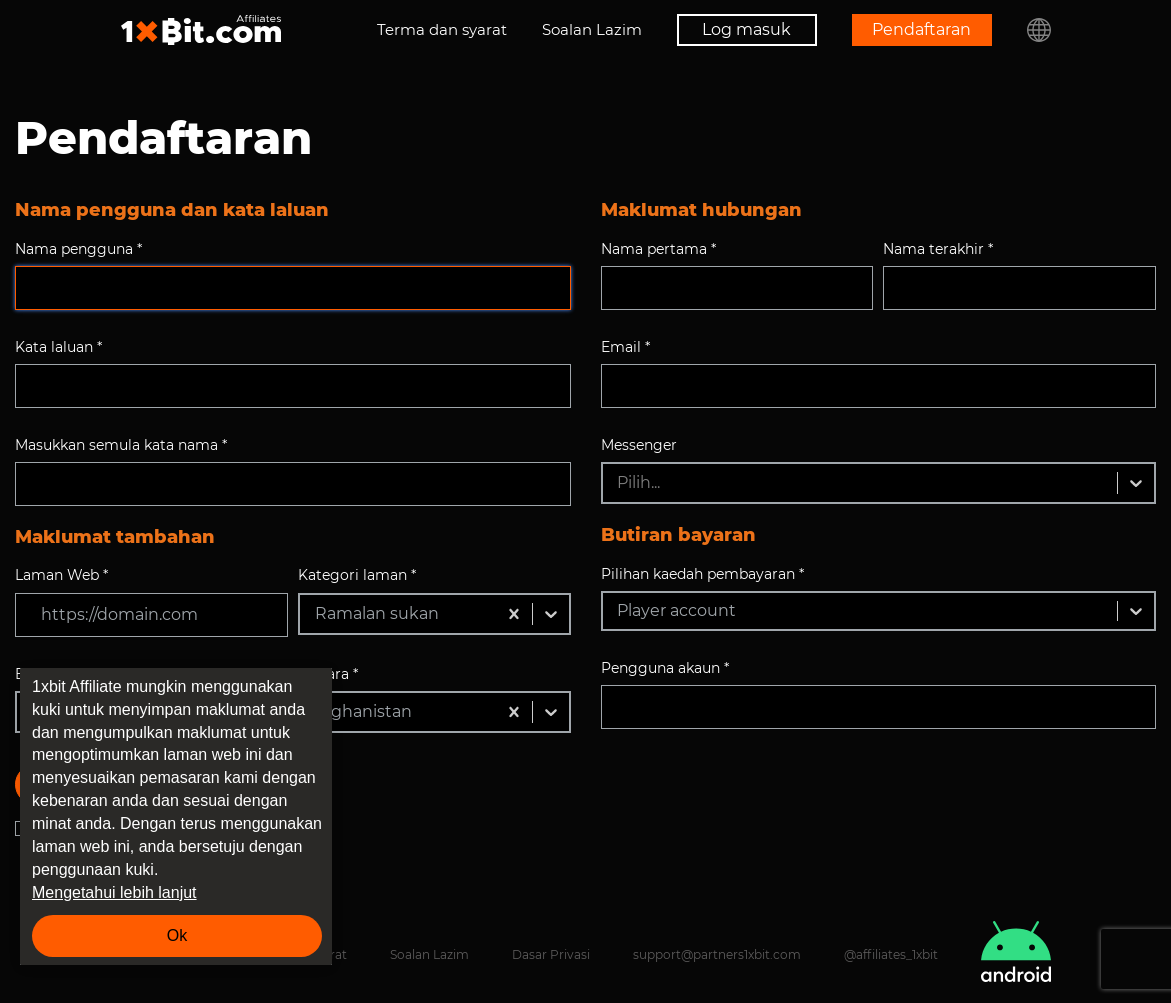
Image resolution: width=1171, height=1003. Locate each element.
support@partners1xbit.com (717, 954)
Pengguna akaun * (665, 668)
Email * (625, 347)
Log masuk (746, 29)
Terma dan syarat (442, 29)
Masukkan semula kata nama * (121, 445)
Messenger (639, 445)
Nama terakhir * (938, 249)
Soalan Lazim (592, 29)
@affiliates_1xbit (891, 954)
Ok (177, 935)
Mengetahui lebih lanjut (114, 892)
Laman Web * (61, 575)
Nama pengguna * (78, 249)
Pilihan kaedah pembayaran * (702, 574)
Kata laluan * (58, 347)
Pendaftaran (921, 29)
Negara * (328, 674)
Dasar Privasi (551, 954)
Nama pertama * (658, 249)
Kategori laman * (357, 575)
